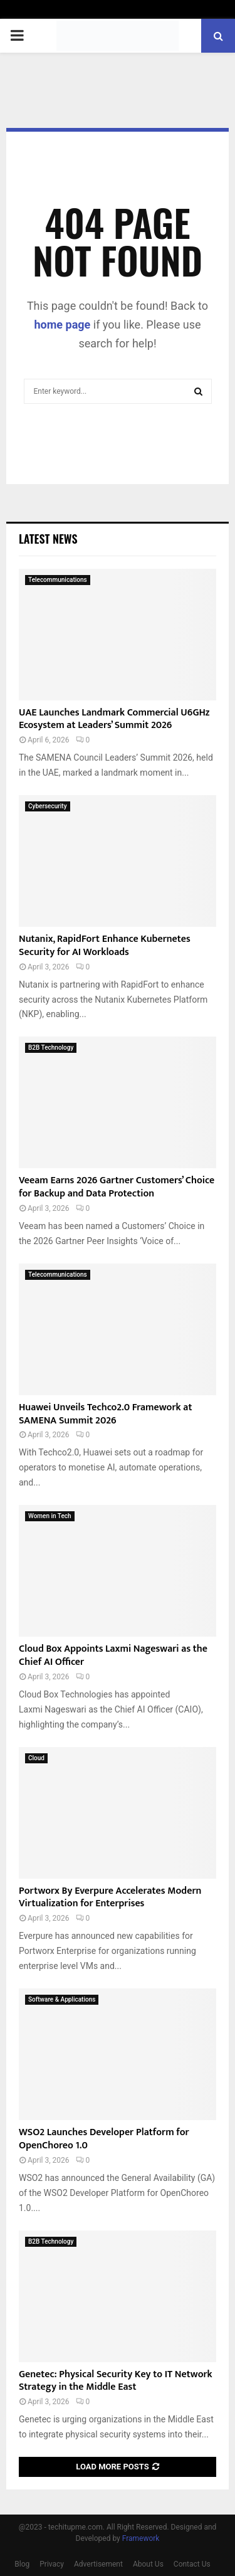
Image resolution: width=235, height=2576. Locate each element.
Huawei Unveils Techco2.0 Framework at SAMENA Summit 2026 (105, 1414)
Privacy (51, 2564)
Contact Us (192, 2564)
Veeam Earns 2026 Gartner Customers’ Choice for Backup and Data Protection (116, 1187)
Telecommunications (57, 579)
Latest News (48, 539)
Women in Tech (49, 1515)
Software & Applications (61, 1999)
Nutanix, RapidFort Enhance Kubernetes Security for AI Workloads (105, 946)
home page (62, 324)
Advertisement (98, 2564)
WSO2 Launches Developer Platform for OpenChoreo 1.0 (104, 2139)
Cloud (36, 1758)
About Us (148, 2564)
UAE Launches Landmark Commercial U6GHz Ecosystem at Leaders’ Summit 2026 (114, 719)
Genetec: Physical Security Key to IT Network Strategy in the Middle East (115, 2381)
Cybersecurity (47, 806)
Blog (21, 2564)
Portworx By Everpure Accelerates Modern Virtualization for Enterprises (110, 1897)
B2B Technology (50, 1047)
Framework (141, 2538)
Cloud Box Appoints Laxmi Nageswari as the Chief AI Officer (113, 1655)
